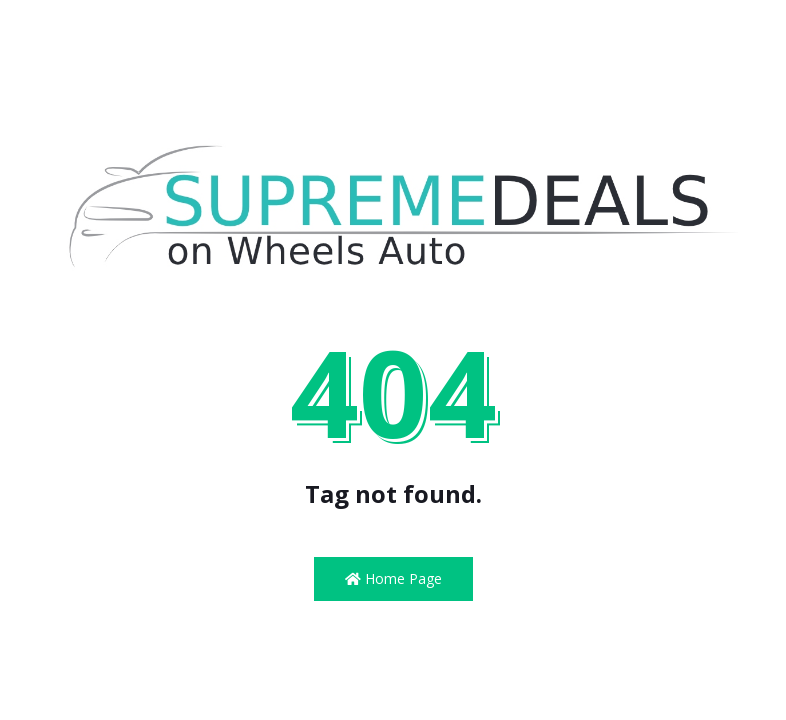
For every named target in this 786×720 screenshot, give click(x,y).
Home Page (393, 578)
